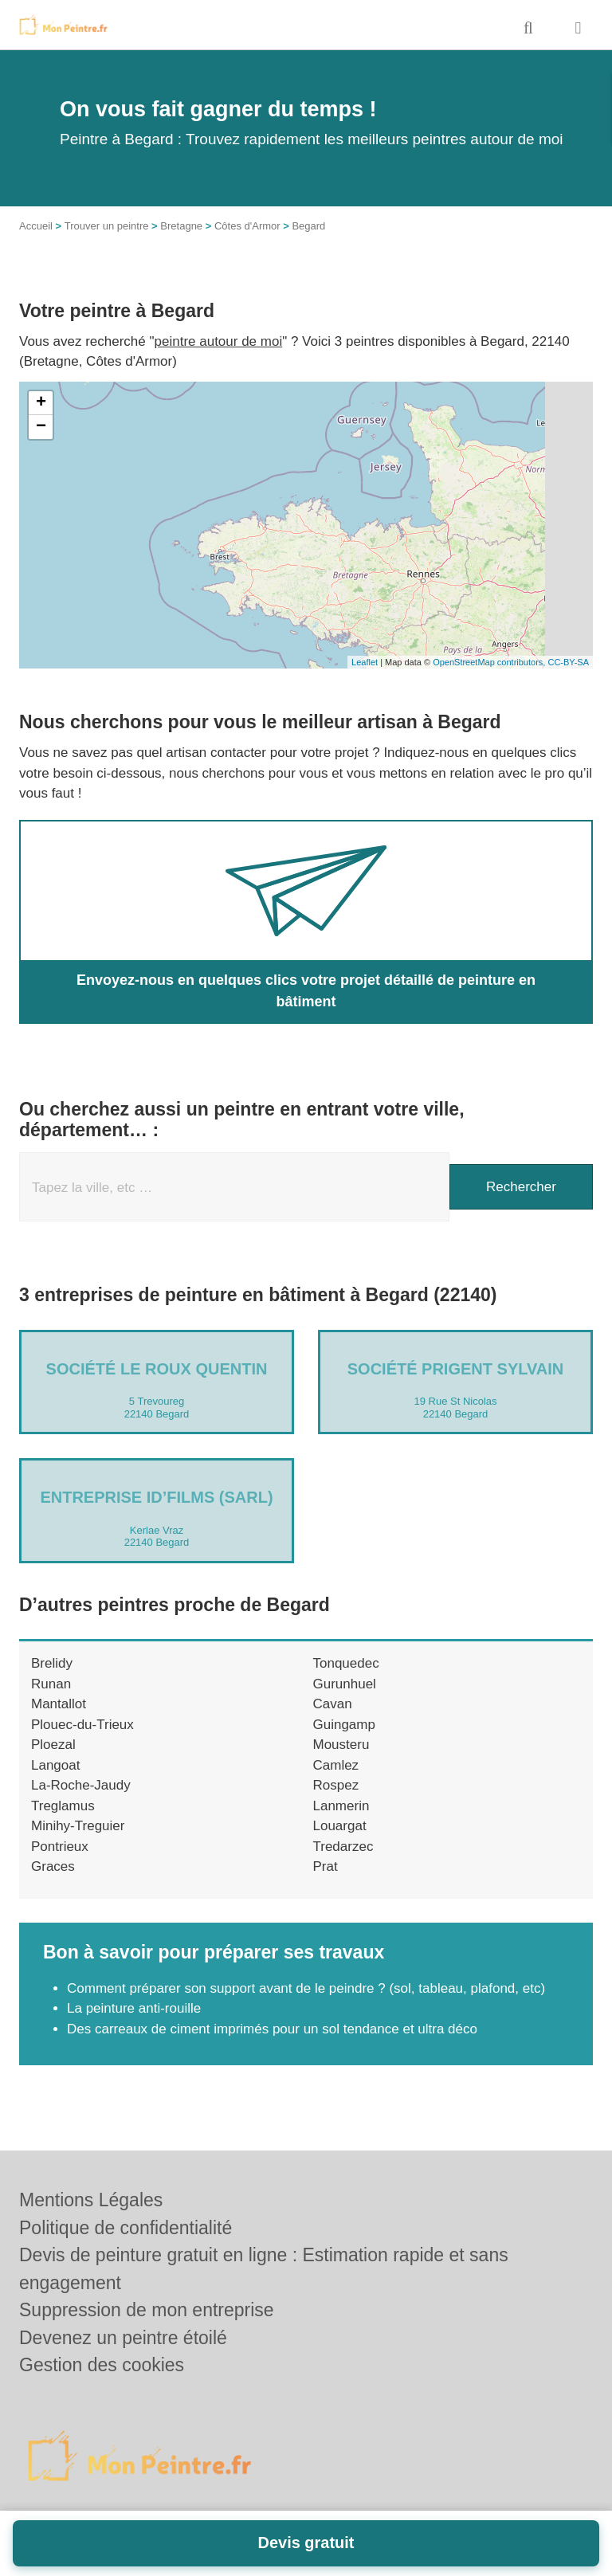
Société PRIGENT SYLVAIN (455, 1369)
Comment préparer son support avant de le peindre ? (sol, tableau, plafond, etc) (306, 1988)
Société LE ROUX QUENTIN (157, 1369)
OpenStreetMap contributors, (490, 662)
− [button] (41, 427)
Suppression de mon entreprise (146, 2310)
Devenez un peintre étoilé (123, 2337)
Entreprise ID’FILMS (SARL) (156, 1497)
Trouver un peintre (107, 226)
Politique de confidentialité (125, 2227)
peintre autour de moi (219, 341)
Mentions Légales (91, 2200)
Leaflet (364, 662)
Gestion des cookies (101, 2364)
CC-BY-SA (568, 662)
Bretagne (181, 226)
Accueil (36, 226)
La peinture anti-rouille (134, 2008)
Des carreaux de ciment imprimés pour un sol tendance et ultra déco (272, 2029)
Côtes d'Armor (247, 226)
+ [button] (41, 403)
